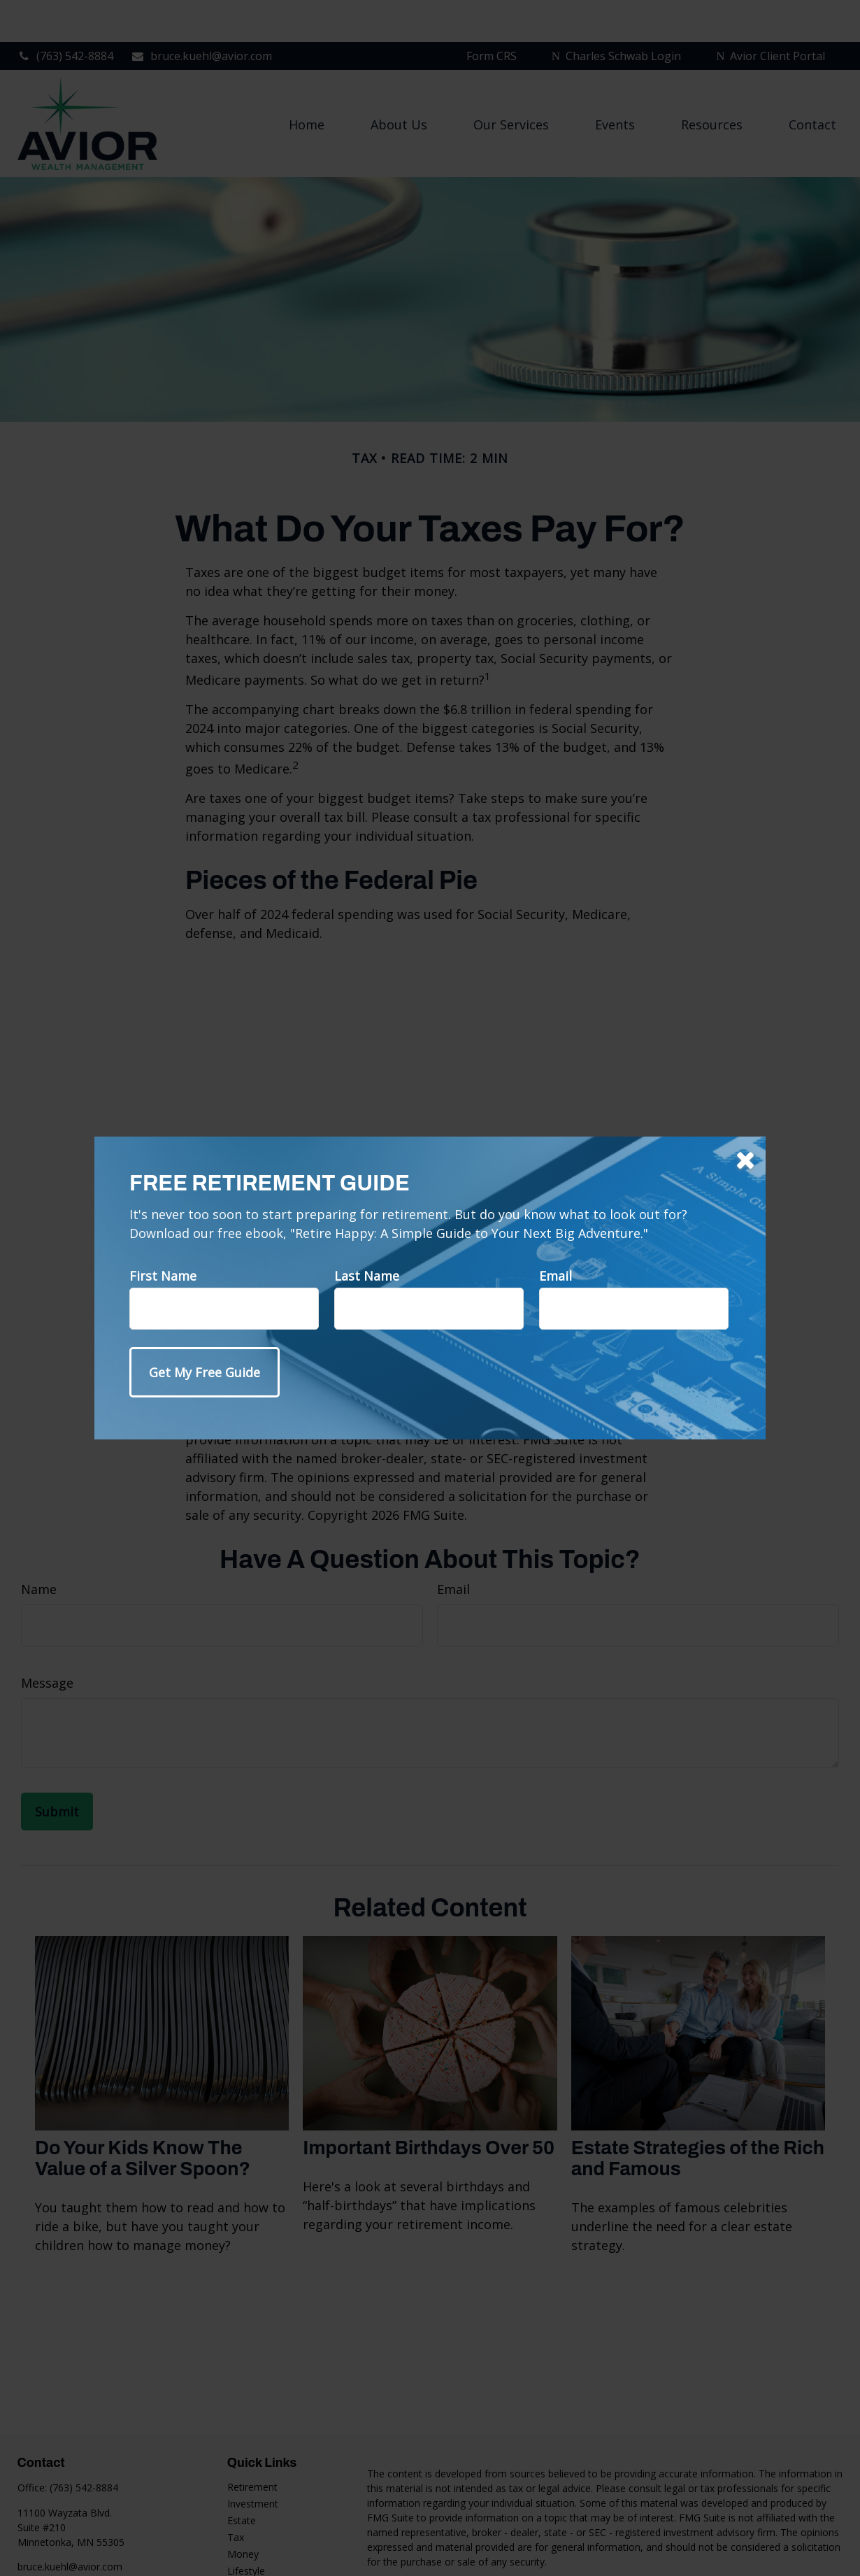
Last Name (366, 1275)
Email (555, 1275)
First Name (162, 1275)
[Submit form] (204, 1372)
